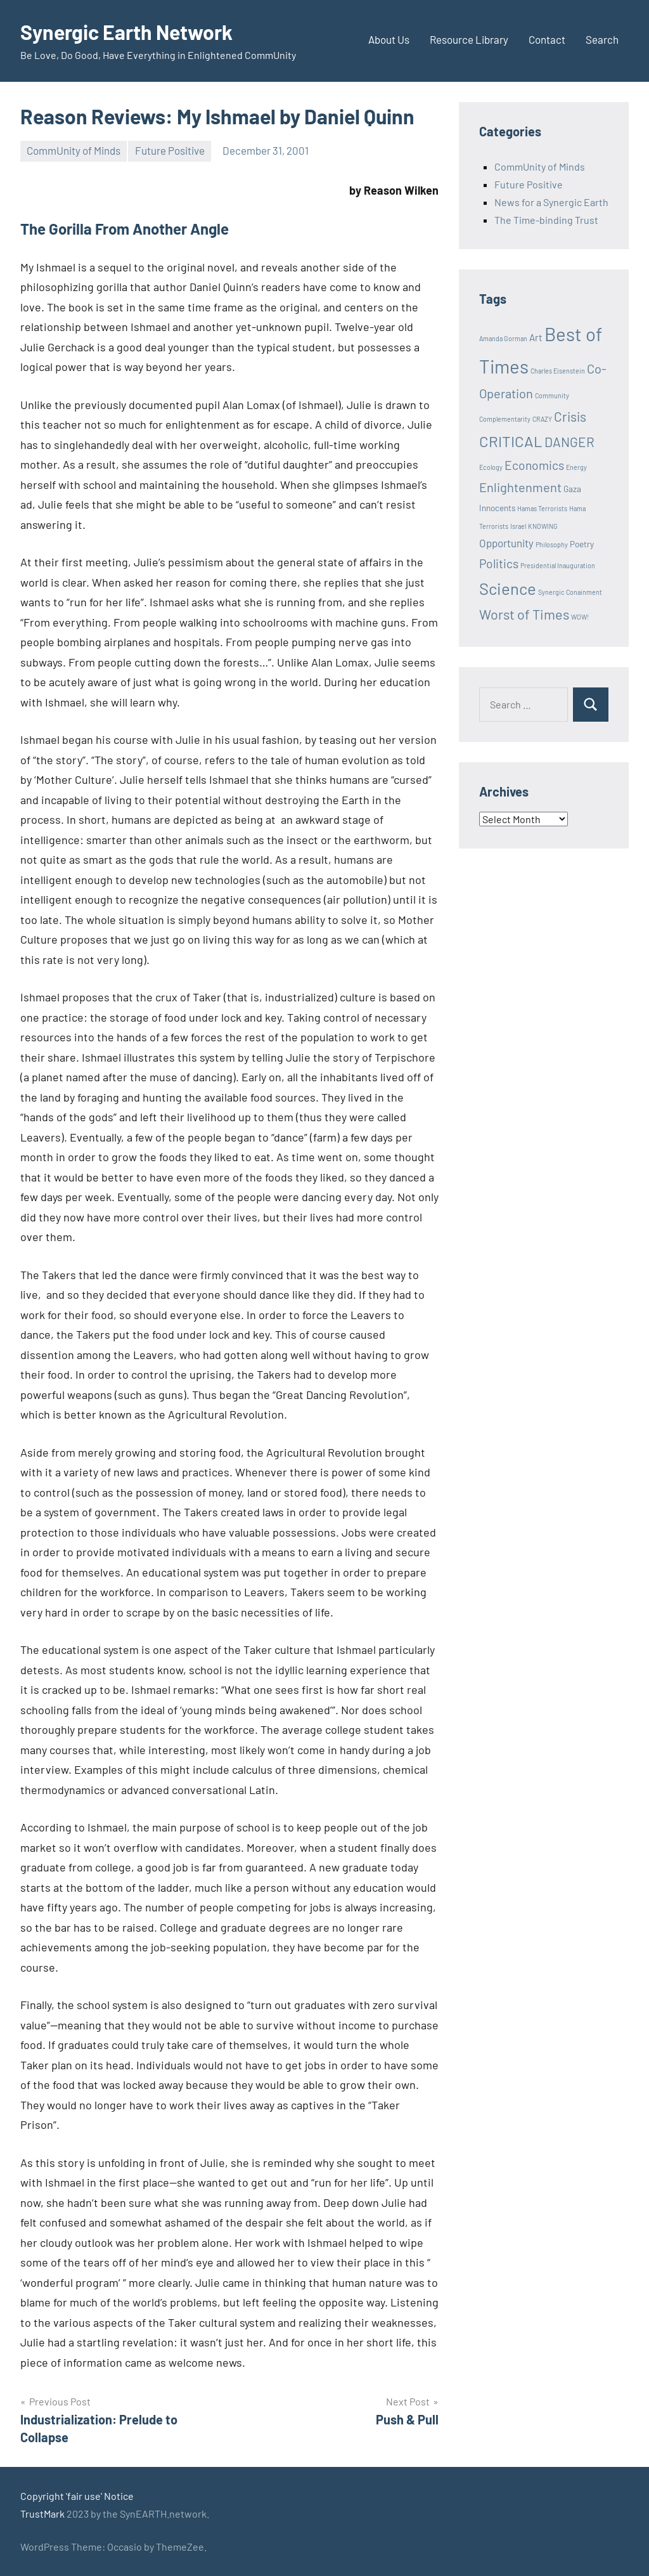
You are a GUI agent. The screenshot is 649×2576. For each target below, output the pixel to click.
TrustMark (42, 2514)
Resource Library (469, 39)
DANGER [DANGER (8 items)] (569, 442)
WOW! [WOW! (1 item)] (580, 617)
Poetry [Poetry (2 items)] (582, 544)
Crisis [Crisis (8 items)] (570, 416)
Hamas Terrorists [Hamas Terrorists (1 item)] (542, 508)
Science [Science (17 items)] (507, 588)
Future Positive (170, 150)
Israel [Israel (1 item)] (518, 526)
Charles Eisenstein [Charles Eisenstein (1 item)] (557, 371)
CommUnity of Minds (73, 150)
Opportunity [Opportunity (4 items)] (506, 543)
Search (602, 39)
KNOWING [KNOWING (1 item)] (543, 526)
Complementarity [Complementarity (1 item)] (504, 419)
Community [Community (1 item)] (552, 395)
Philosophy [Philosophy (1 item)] (552, 544)
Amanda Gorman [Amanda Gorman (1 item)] (503, 338)
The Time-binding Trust (546, 220)
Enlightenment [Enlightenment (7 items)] (520, 487)
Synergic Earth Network (126, 32)
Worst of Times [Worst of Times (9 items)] (524, 614)
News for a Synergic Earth (551, 202)
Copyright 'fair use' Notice (77, 2496)
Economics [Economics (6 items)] (534, 465)
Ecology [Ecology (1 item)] (491, 467)
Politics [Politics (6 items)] (498, 563)
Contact (547, 39)
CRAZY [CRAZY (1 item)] (542, 419)
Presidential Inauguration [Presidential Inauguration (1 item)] (557, 565)
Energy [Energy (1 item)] (576, 467)
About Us (388, 39)
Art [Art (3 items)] (536, 337)
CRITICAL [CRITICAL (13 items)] (511, 441)
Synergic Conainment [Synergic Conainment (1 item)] (570, 592)
